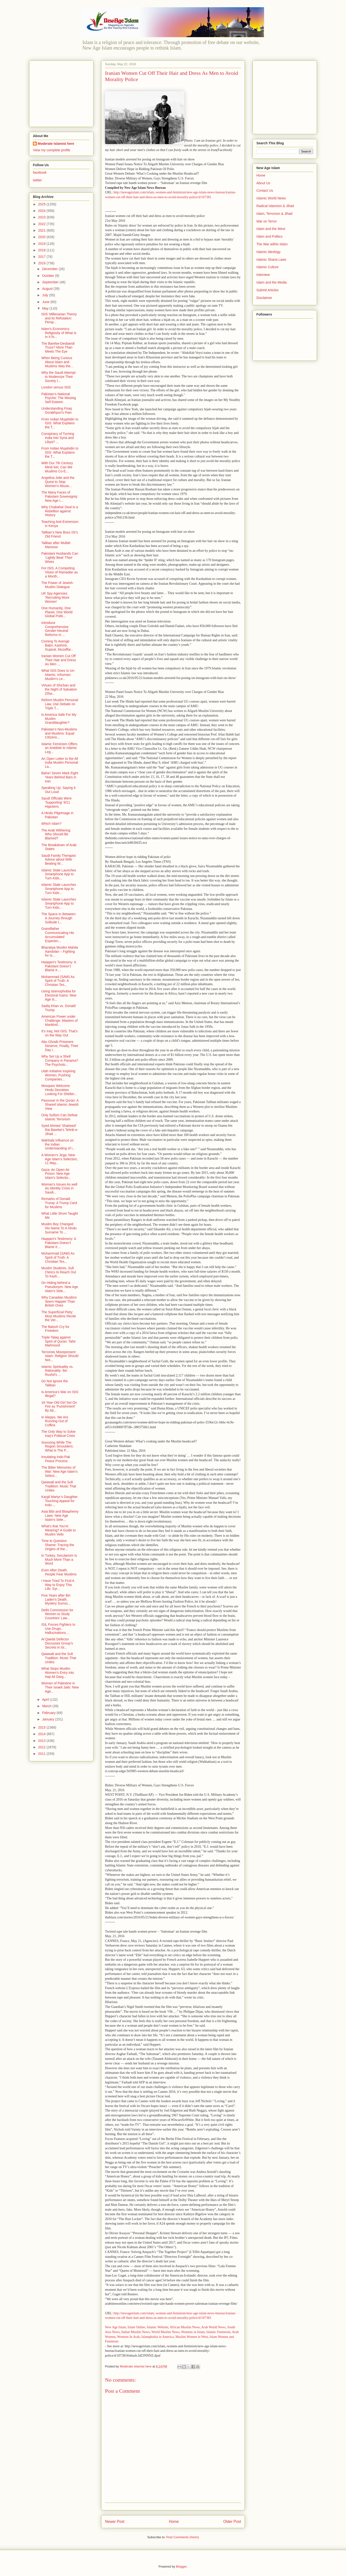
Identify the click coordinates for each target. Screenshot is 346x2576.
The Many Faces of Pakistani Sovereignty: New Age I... (59, 496)
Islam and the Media (271, 282)
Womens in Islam (193, 2332)
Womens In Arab (128, 2337)
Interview (263, 275)
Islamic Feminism (218, 2332)
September (50, 282)
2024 (42, 211)
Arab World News (213, 2327)
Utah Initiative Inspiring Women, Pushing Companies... (58, 1075)
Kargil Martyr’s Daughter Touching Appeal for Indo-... (59, 1501)
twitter (37, 180)
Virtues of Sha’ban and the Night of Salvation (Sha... (59, 689)
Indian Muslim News (135, 2332)
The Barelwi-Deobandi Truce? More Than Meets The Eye (58, 348)
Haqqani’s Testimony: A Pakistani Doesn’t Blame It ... (58, 966)
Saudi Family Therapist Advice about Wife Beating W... (58, 860)
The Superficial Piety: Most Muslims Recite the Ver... (58, 1316)
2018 (42, 250)
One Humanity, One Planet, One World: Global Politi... (57, 612)
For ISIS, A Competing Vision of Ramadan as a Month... (59, 572)
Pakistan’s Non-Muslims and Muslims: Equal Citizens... (59, 733)
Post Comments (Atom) (182, 2537)
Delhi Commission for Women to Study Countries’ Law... (57, 1614)
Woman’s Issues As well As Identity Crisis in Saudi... (59, 1188)
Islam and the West (270, 229)
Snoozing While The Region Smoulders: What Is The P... (57, 1446)
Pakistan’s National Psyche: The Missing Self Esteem (58, 398)
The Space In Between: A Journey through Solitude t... (58, 918)
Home (174, 2521)
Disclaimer (264, 298)
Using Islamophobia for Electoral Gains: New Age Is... (58, 995)
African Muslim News (185, 2327)
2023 (42, 217)
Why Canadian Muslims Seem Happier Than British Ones (59, 1301)
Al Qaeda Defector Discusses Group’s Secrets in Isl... (57, 1643)
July (45, 295)
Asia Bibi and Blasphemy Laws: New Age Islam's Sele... (60, 1516)
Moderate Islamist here (56, 144)
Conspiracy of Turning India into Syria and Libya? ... (57, 438)
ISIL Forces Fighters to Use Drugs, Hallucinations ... (58, 1629)
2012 (42, 1747)
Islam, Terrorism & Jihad (274, 214)
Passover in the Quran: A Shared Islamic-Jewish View (60, 1104)
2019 (42, 244)
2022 (42, 224)
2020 (42, 237)
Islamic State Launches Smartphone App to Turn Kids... (58, 874)
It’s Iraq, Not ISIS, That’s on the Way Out (59, 1033)
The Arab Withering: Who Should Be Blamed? (56, 834)
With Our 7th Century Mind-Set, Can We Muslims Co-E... (57, 467)
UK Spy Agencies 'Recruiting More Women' (55, 597)
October (48, 276)
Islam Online (136, 2327)
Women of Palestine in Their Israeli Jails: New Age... (60, 1687)
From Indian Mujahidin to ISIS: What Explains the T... (59, 423)
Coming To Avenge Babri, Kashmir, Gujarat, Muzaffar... (57, 645)
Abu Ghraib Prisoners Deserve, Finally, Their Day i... (59, 1046)
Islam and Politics (269, 236)
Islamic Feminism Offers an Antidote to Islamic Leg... (59, 748)
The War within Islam (272, 244)
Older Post (232, 2521)
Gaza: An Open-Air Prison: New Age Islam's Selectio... (56, 1174)
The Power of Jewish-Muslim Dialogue (57, 585)
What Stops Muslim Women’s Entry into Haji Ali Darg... (57, 1673)
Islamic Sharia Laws (271, 259)
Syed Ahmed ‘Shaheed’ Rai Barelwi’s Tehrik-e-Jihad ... (59, 1130)
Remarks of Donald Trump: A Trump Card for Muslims (59, 1203)
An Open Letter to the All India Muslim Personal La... (59, 763)
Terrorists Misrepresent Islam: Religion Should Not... (59, 1356)
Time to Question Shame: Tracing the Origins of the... (57, 1545)
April (46, 1699)
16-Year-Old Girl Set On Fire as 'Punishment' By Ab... (59, 1407)
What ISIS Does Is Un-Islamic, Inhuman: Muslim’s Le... (58, 675)
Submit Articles (267, 290)
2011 (42, 1754)
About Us (263, 183)
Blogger (181, 2566)
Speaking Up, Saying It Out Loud (58, 790)
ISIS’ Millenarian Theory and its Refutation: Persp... (59, 318)
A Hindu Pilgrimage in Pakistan (57, 815)
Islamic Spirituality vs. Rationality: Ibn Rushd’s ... (57, 1371)
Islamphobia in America (157, 2337)
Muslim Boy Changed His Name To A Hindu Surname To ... (59, 1228)
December (50, 269)
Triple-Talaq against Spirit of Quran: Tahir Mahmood (58, 1341)
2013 (42, 1741)
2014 (42, 1734)
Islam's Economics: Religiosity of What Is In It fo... (58, 333)
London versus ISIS (56, 387)
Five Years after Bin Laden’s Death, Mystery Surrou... (56, 1599)
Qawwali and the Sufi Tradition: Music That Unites (58, 1486)
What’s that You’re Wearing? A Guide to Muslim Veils (58, 1530)
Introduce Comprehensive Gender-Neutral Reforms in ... (54, 629)
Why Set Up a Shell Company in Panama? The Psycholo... (59, 1060)
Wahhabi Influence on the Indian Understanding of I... (58, 1144)
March (47, 1706)
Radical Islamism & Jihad (275, 206)
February (49, 1713)
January (48, 1719)
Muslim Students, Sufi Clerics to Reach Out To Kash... (58, 1272)
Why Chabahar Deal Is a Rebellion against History (59, 511)
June (46, 302)
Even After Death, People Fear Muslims (59, 1572)
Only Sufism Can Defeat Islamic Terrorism (59, 1117)
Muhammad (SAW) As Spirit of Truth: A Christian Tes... (57, 981)
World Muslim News (165, 2332)
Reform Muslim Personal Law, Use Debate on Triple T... (59, 704)
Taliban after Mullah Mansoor (55, 545)
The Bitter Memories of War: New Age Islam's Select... (59, 1472)
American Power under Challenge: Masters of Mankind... (59, 1021)
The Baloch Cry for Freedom (55, 1329)
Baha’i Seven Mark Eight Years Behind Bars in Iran (59, 777)
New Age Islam (115, 2327)
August (47, 289)
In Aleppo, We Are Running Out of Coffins (54, 1421)
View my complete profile (51, 150)
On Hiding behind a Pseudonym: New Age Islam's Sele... (59, 1287)
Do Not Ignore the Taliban (54, 1383)
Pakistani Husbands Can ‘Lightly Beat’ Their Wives (59, 558)
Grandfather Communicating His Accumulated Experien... (57, 935)
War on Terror (266, 221)
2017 (42, 257)
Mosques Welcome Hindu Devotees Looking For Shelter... (59, 1090)
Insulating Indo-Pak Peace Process (55, 1459)
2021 (42, 230)
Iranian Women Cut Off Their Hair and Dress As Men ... (58, 660)
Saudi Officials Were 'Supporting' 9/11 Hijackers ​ (56, 802)
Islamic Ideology (268, 252)
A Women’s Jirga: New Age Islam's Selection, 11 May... (59, 1159)
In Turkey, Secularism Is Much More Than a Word (59, 1560)
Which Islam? (51, 823)
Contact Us (264, 190)
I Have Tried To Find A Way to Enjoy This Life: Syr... (57, 1585)
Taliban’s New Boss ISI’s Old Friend (59, 534)
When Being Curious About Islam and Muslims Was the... (57, 362)
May (45, 308)
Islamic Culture (267, 267)
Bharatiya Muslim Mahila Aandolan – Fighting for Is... (59, 951)
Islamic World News (271, 198)
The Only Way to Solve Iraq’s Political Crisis (58, 1434)
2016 (42, 263)
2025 (42, 204)
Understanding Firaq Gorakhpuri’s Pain (56, 410)
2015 (42, 1727)
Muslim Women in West (191, 2337)
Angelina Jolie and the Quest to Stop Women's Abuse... (57, 482)
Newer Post (114, 2521)
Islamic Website (157, 2327)
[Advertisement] (63, 92)
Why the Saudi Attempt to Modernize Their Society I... (58, 377)
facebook (40, 172)
